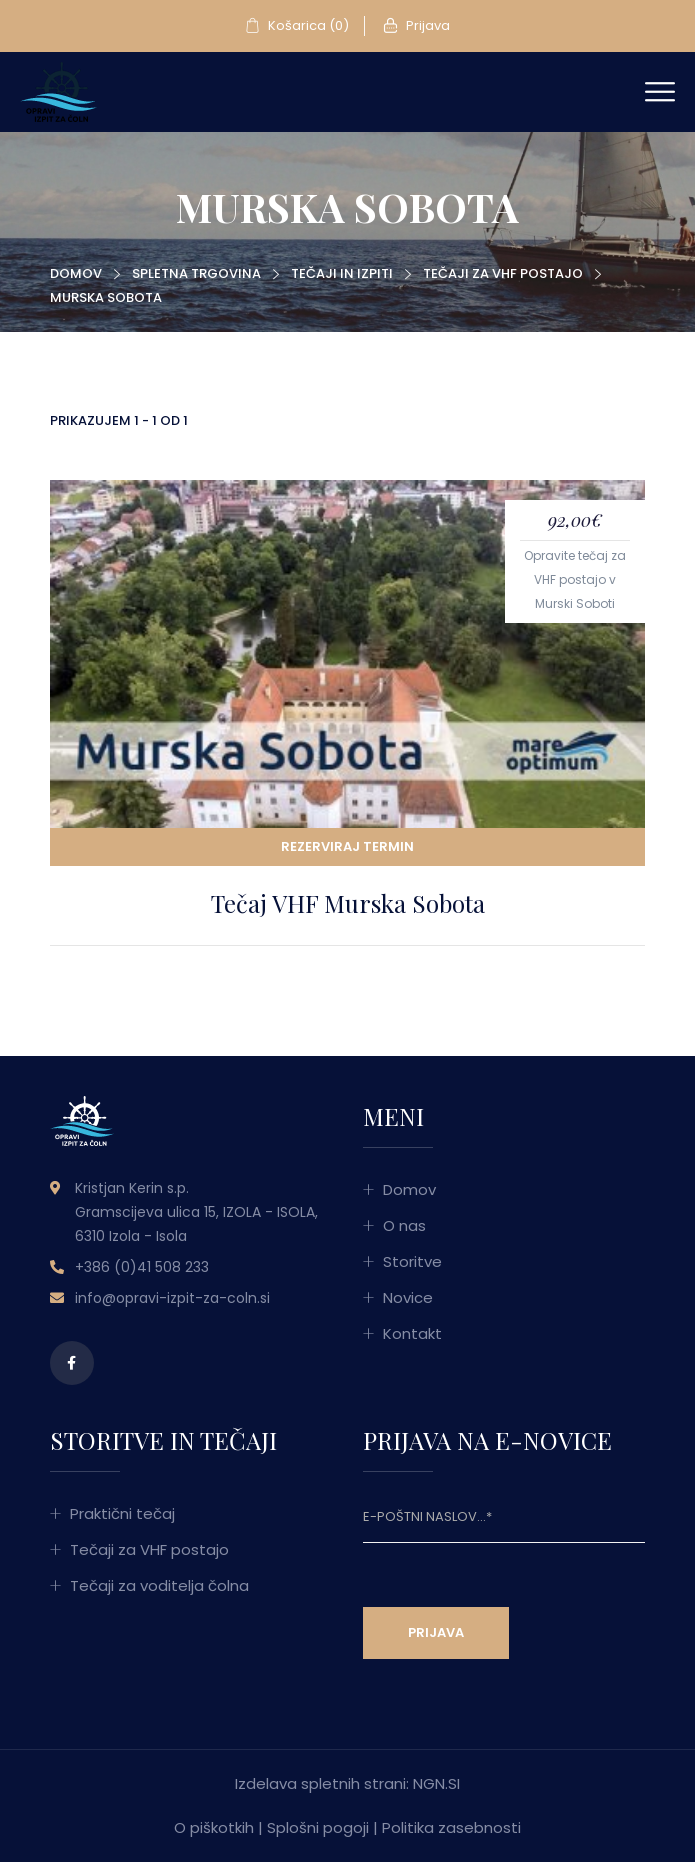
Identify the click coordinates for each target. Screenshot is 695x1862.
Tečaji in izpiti (342, 273)
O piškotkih (214, 1827)
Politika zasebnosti (451, 1827)
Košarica (297, 26)
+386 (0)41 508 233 (142, 1267)
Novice (408, 1297)
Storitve (412, 1261)
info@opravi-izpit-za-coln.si (172, 1298)
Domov (76, 273)
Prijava (416, 26)
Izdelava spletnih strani (320, 1783)
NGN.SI (436, 1783)
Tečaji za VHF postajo (503, 273)
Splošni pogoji (318, 1827)
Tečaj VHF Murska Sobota (348, 903)
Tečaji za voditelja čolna (159, 1585)
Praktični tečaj (122, 1513)
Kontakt (412, 1333)
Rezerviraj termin (347, 846)
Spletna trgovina (196, 273)
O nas (404, 1225)
